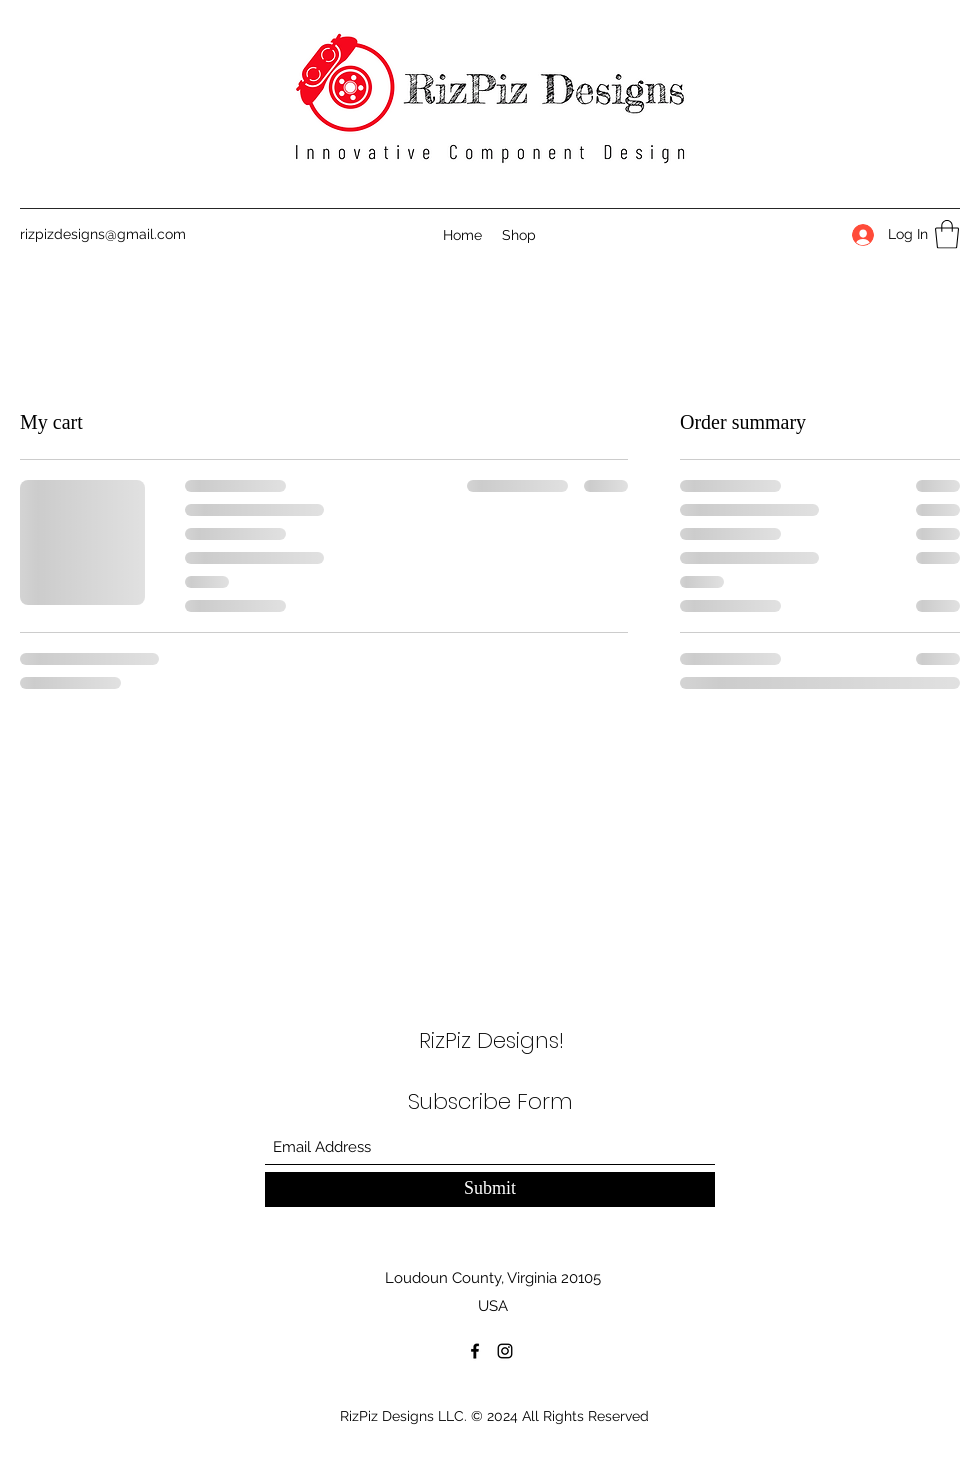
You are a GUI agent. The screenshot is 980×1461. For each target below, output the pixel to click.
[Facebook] (475, 1351)
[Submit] (490, 1189)
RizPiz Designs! (491, 1040)
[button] (947, 234)
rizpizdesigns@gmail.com (103, 234)
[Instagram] (505, 1351)
